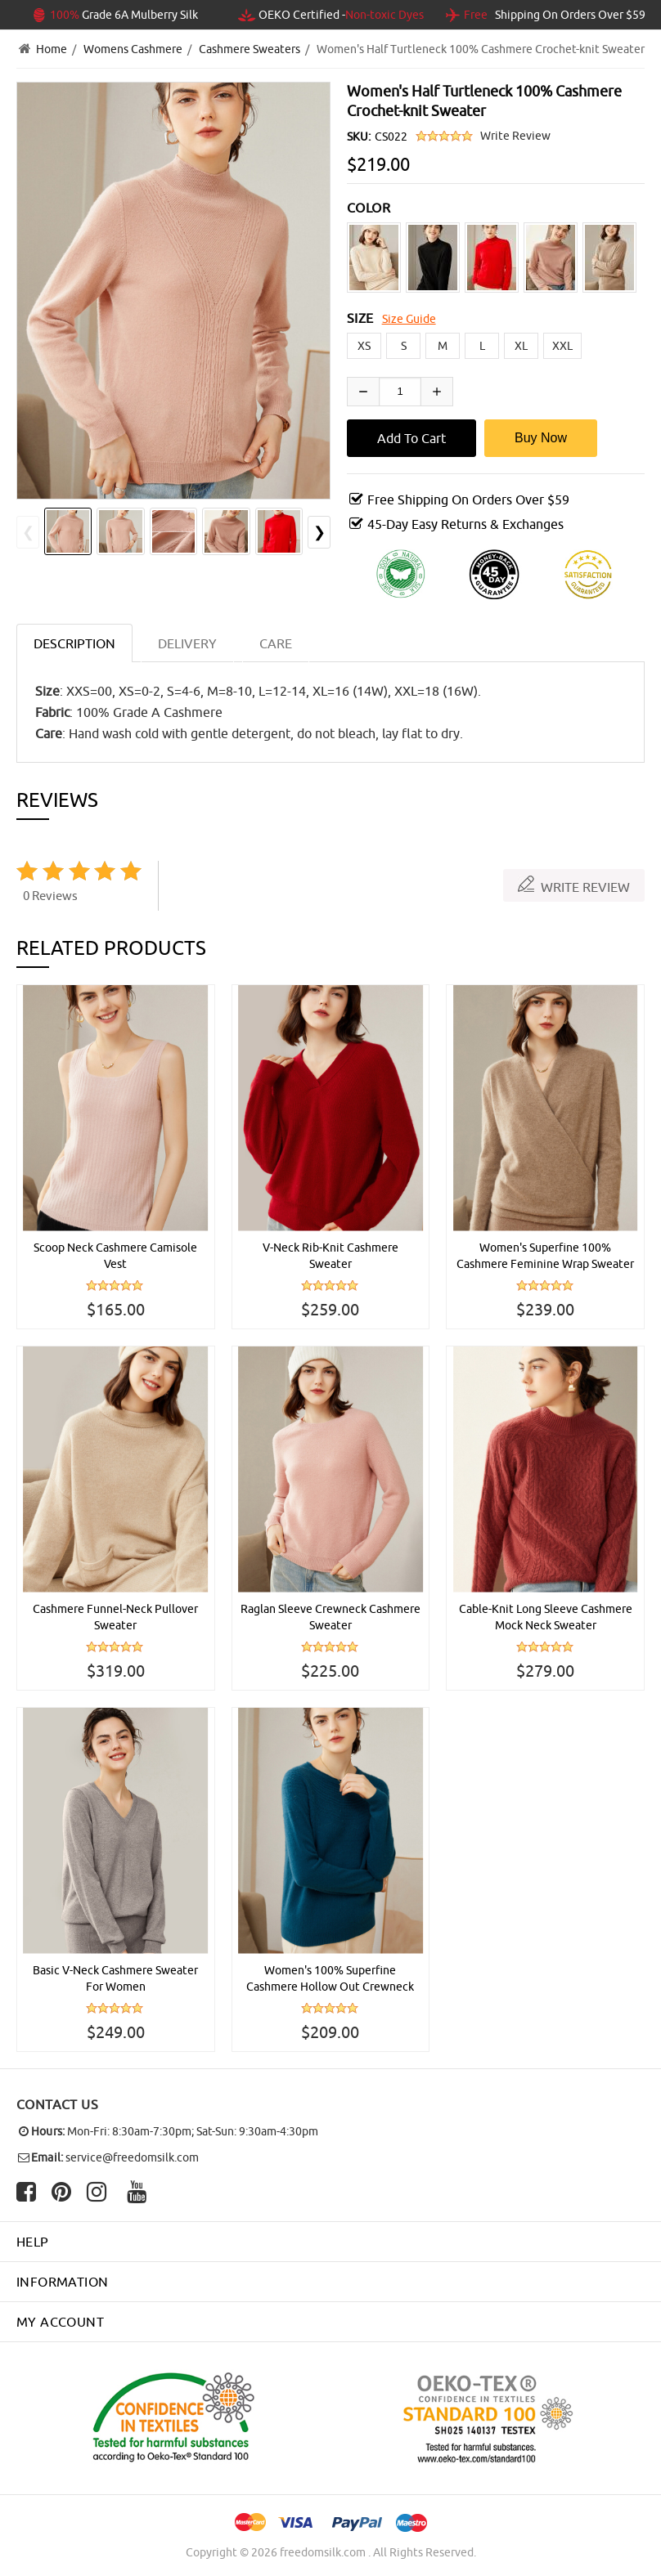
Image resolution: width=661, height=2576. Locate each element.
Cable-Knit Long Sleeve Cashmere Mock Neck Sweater (545, 1617)
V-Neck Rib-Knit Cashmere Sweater (330, 1255)
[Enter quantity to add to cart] (400, 391)
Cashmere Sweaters (249, 49)
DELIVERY (187, 643)
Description (74, 643)
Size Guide (409, 318)
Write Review (515, 135)
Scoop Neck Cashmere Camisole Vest (115, 1255)
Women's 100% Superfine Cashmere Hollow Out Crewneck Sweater (330, 1979)
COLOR (368, 207)
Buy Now (541, 438)
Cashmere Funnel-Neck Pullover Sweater (115, 1617)
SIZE (360, 318)
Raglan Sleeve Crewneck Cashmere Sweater (330, 1617)
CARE (275, 643)
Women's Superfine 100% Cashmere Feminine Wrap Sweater (545, 1255)
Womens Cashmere (132, 49)
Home (51, 49)
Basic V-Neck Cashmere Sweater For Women (115, 1978)
